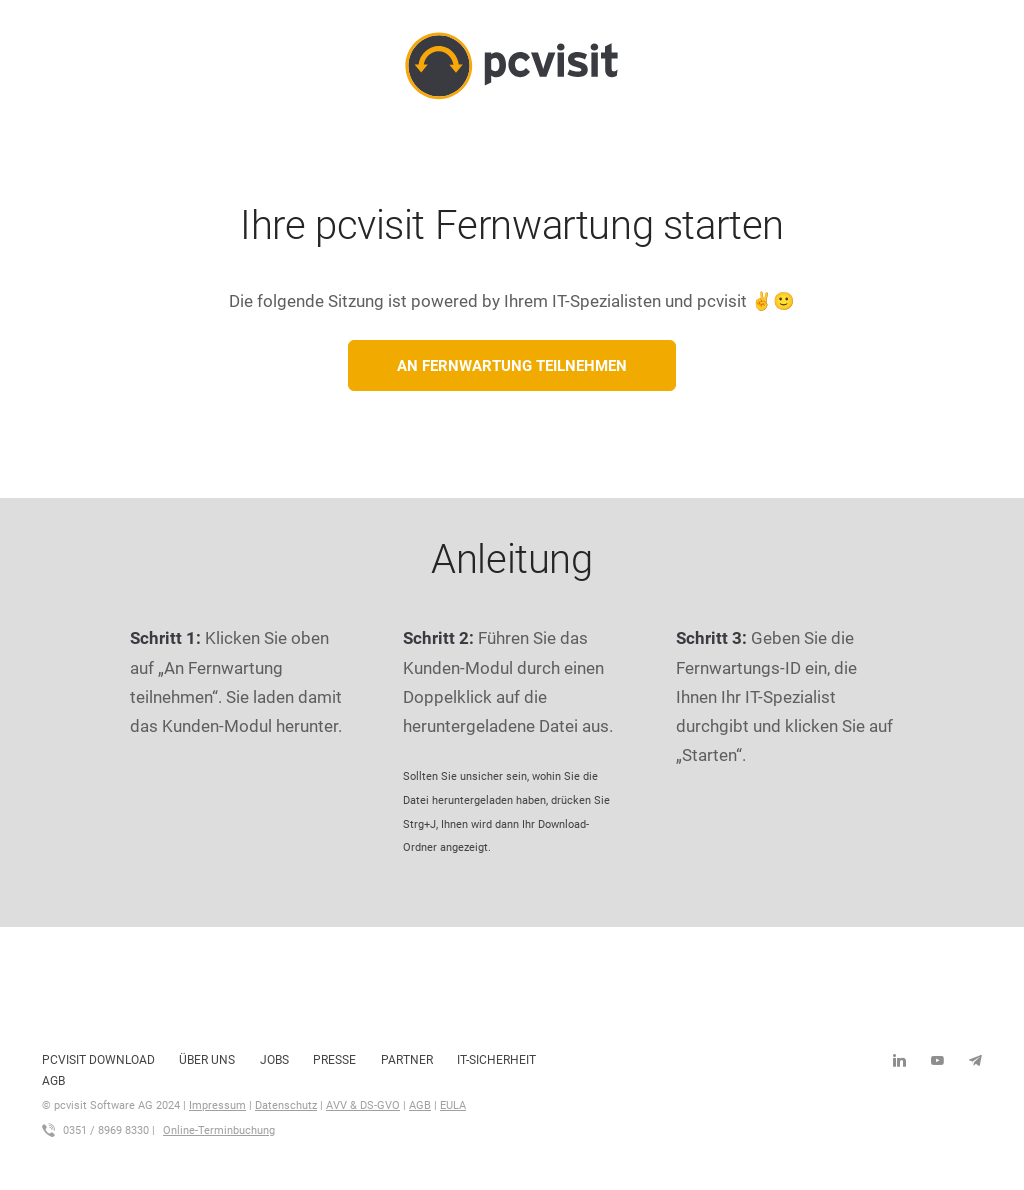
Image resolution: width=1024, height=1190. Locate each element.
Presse (334, 1060)
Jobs (274, 1060)
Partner (407, 1060)
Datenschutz (286, 1105)
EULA (453, 1105)
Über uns (207, 1060)
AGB (53, 1081)
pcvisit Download (98, 1060)
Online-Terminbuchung (219, 1130)
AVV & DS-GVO (363, 1105)
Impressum (217, 1105)
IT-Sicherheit (496, 1060)
